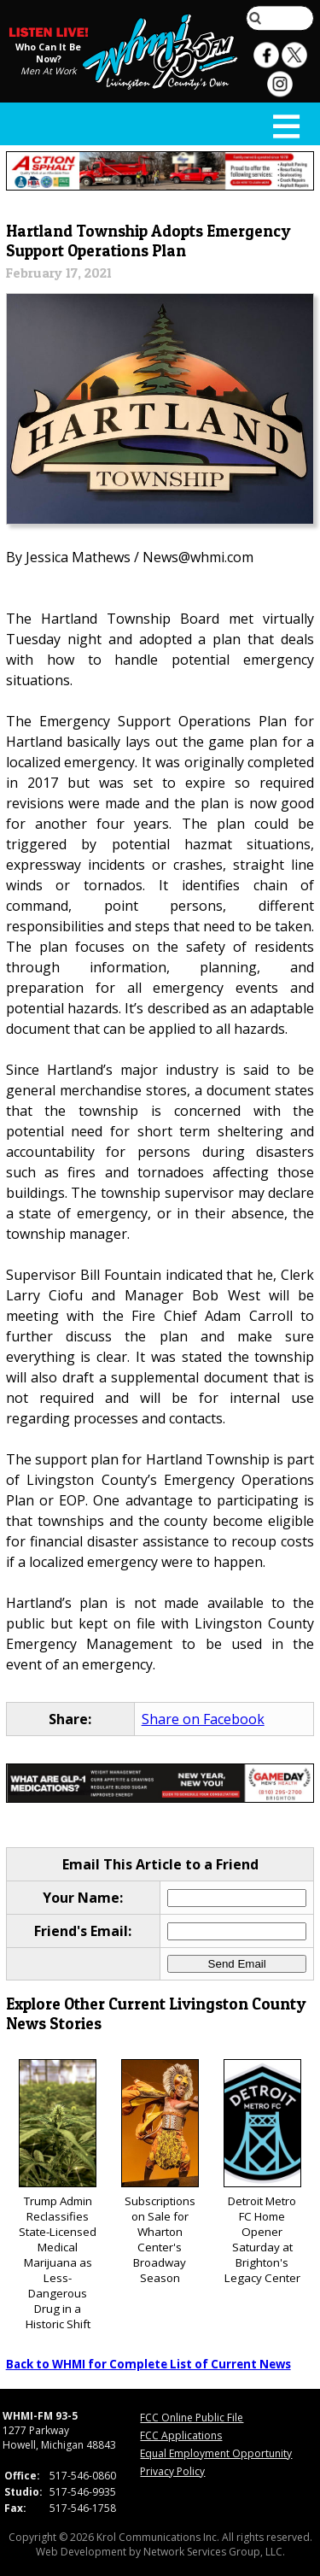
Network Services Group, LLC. (214, 2551)
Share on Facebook (203, 1719)
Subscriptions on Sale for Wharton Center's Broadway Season (160, 2172)
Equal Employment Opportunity (216, 2453)
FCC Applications (181, 2435)
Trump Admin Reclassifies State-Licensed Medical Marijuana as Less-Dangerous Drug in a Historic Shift (57, 2195)
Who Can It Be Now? (48, 53)
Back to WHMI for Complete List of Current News (148, 2364)
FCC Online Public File (191, 2417)
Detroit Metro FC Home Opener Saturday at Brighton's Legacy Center (262, 2172)
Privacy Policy (172, 2471)
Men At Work (48, 71)
